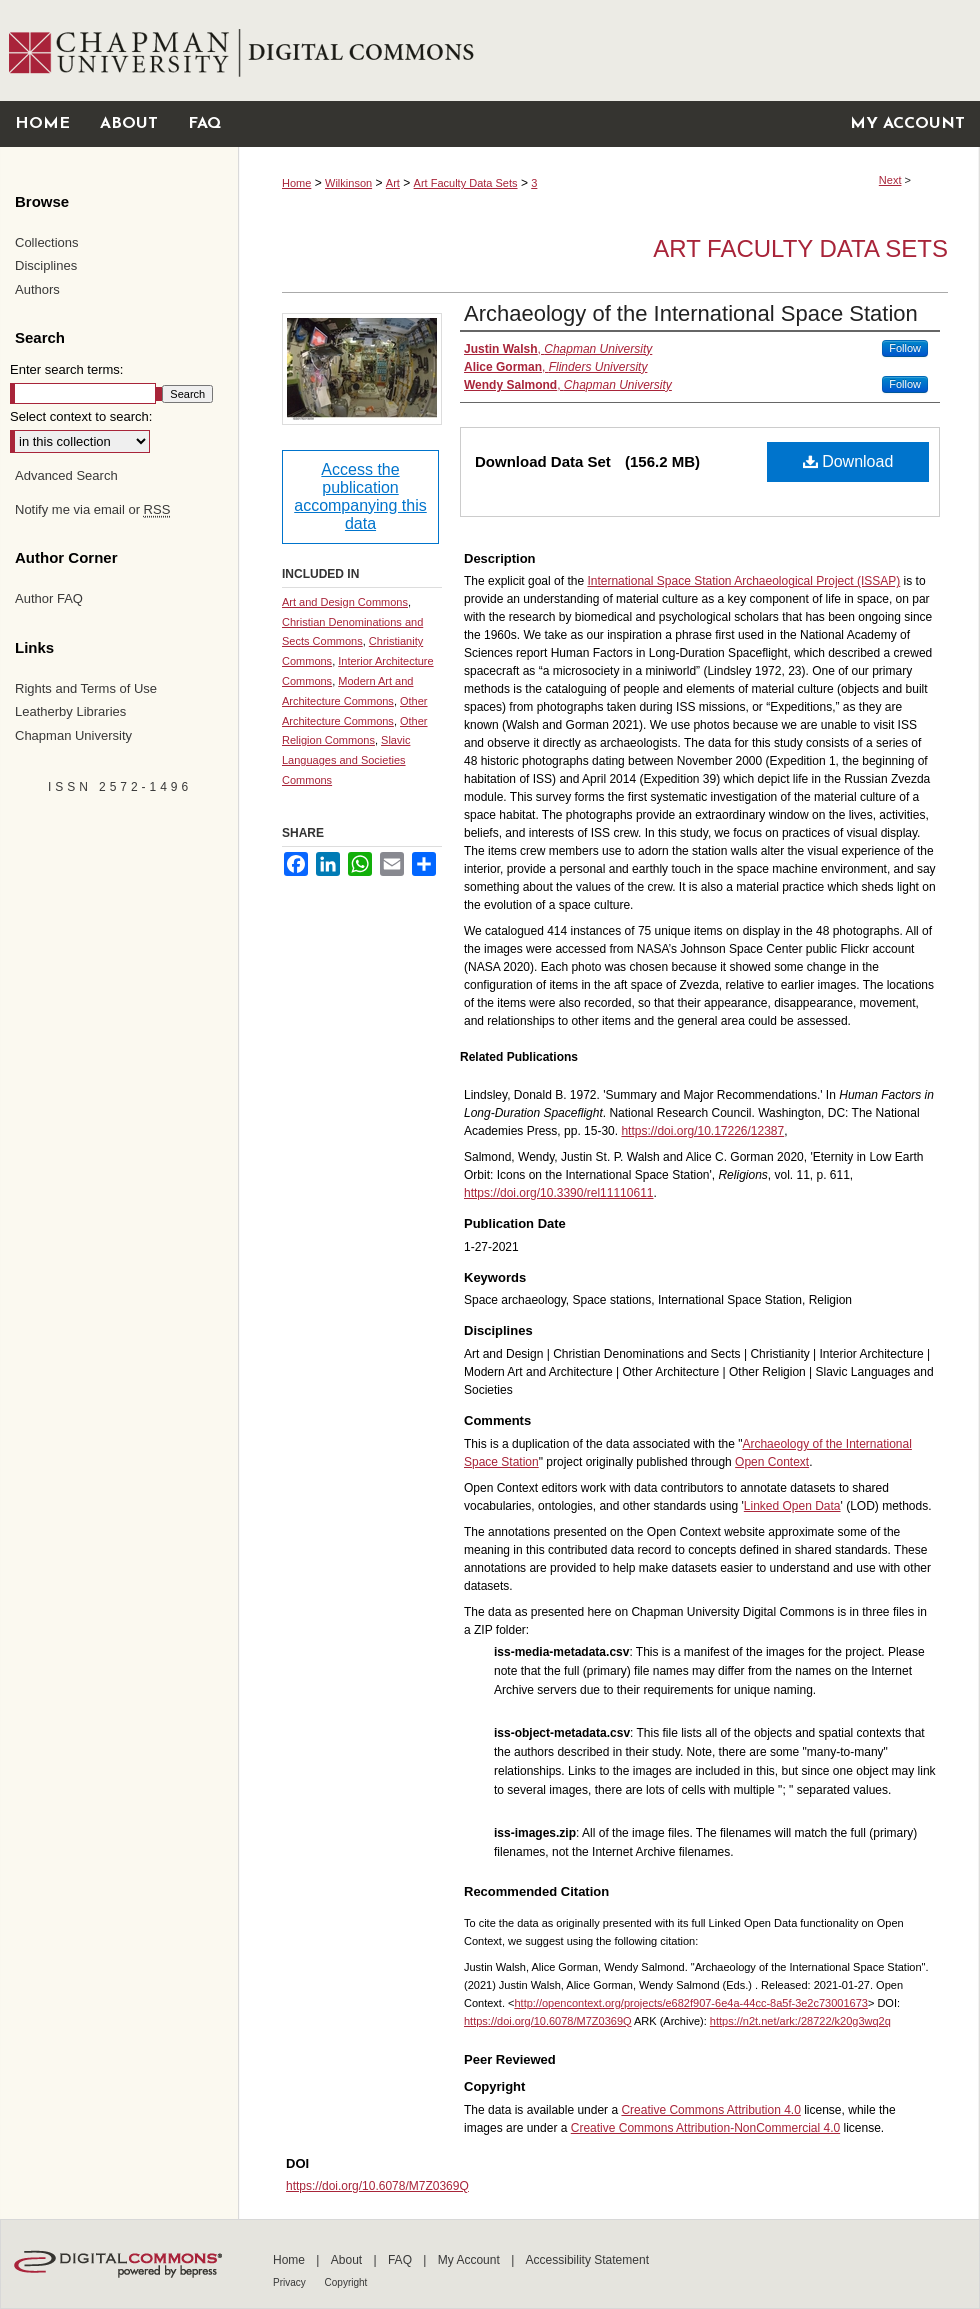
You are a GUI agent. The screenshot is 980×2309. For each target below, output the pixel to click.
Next (890, 180)
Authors (37, 289)
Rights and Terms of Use (86, 688)
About (348, 2260)
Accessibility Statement (587, 2260)
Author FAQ (49, 598)
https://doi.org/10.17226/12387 (702, 1131)
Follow (905, 348)
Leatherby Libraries (70, 711)
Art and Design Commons (345, 602)
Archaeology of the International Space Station (691, 313)
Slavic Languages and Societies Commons (346, 760)
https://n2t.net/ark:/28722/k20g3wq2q (800, 2021)
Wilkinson (348, 183)
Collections (47, 242)
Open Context (772, 1462)
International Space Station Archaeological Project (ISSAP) (743, 581)
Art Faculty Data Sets (466, 183)
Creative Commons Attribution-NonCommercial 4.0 (705, 2128)
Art (393, 183)
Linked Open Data (792, 1506)
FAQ (401, 2260)
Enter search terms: (66, 369)
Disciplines (46, 265)
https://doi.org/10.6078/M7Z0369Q (548, 2021)
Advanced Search (66, 475)
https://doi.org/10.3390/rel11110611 (558, 1193)
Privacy (291, 2282)
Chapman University (73, 735)
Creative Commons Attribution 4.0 (710, 2110)
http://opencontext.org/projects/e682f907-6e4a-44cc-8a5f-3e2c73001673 (690, 2003)
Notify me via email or (92, 510)
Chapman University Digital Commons (608, 50)
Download (848, 461)
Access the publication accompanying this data (360, 496)
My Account (470, 2260)
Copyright (346, 2282)
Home (296, 183)
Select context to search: (81, 416)
